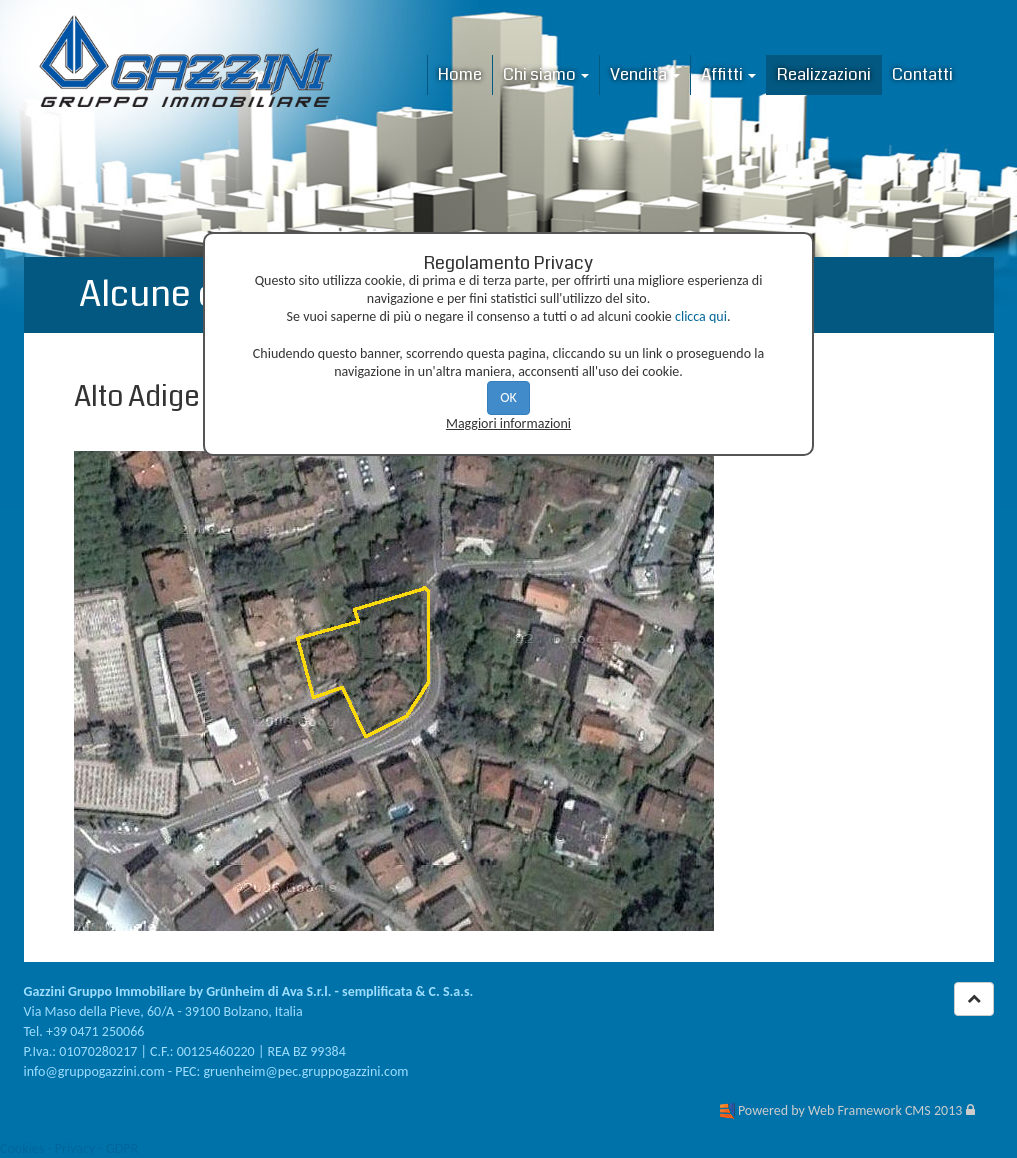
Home (460, 74)
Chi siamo (546, 74)
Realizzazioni (824, 74)
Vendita (645, 74)
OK (508, 397)
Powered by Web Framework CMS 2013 (850, 1110)
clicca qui (701, 316)
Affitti (728, 74)
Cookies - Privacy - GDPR (69, 1148)
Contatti (922, 74)
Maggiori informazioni (508, 423)
